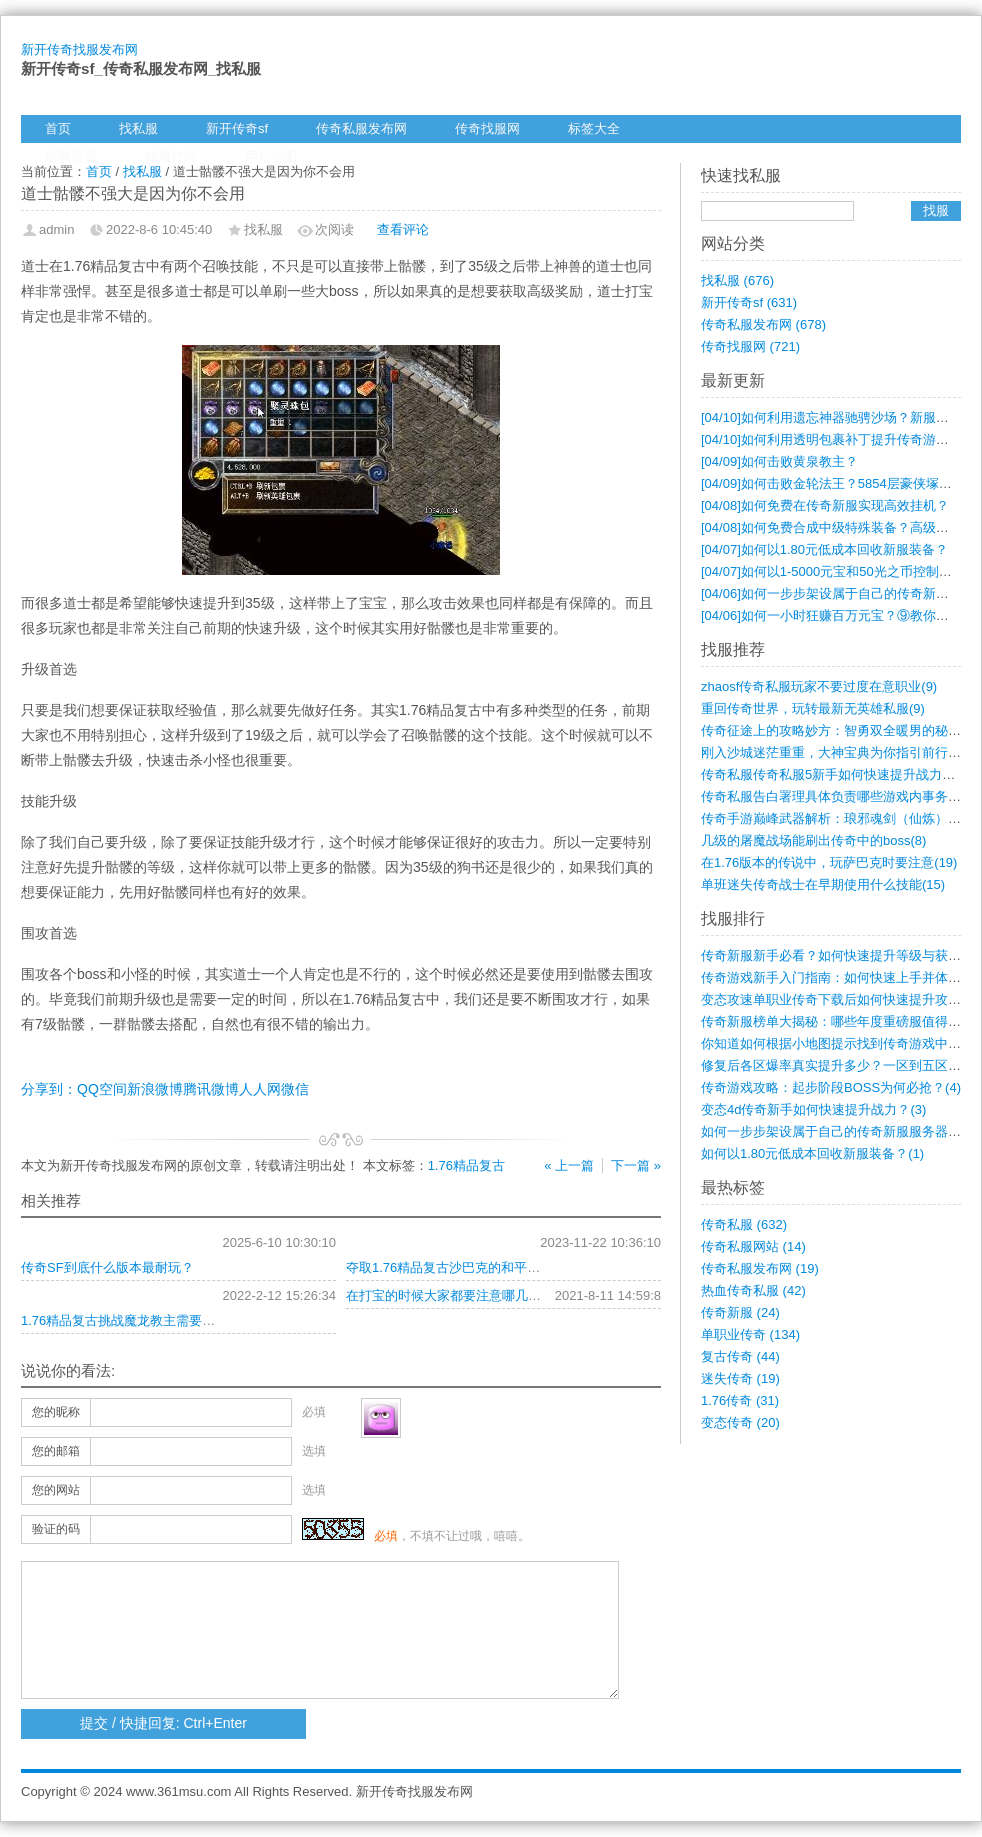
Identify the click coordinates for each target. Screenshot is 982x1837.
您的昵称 (56, 1412)
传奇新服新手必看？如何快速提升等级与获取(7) (839, 955)
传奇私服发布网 (361, 128)
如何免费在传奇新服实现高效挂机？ (825, 505)
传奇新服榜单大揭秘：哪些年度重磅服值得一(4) (839, 1021)
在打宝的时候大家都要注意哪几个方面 (456, 1295)
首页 (58, 128)
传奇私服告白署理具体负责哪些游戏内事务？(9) (839, 796)
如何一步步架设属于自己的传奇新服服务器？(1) (839, 1131)
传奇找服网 (487, 128)
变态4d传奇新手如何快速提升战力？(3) (813, 1109)
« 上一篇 (569, 1165)
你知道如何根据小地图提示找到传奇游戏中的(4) (839, 1043)
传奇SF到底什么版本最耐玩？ (107, 1267)
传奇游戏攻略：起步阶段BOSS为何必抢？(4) (831, 1087)
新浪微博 (155, 1089)
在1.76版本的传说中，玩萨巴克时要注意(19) (829, 862)
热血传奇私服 (753, 1290)
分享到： (49, 1089)
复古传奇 (740, 1356)
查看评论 (403, 229)
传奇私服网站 (753, 1246)
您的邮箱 (56, 1451)
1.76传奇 (740, 1400)
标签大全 (594, 128)
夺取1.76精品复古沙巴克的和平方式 (449, 1267)
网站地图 (271, 156)
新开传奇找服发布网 (79, 49)
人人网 (260, 1089)
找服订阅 (171, 156)
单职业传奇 (750, 1334)
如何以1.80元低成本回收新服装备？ (824, 549)
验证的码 (56, 1529)
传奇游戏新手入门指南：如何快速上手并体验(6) (839, 977)
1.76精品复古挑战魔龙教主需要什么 (124, 1320)
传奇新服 (740, 1312)
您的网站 (56, 1490)
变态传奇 (740, 1422)
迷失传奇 (740, 1378)
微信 (295, 1089)
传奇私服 (744, 1224)
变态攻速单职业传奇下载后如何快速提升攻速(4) (839, 999)
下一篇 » (636, 1165)
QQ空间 (102, 1089)
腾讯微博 (211, 1089)
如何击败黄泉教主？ (779, 461)
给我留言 (71, 156)
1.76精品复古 (466, 1165)
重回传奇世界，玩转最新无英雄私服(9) (813, 708)
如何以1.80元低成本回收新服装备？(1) (812, 1153)
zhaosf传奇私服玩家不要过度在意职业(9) (819, 686)
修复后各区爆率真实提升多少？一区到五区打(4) (839, 1065)
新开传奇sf (237, 128)
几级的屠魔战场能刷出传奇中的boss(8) (813, 840)
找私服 (138, 128)
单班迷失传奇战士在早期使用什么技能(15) (823, 884)
